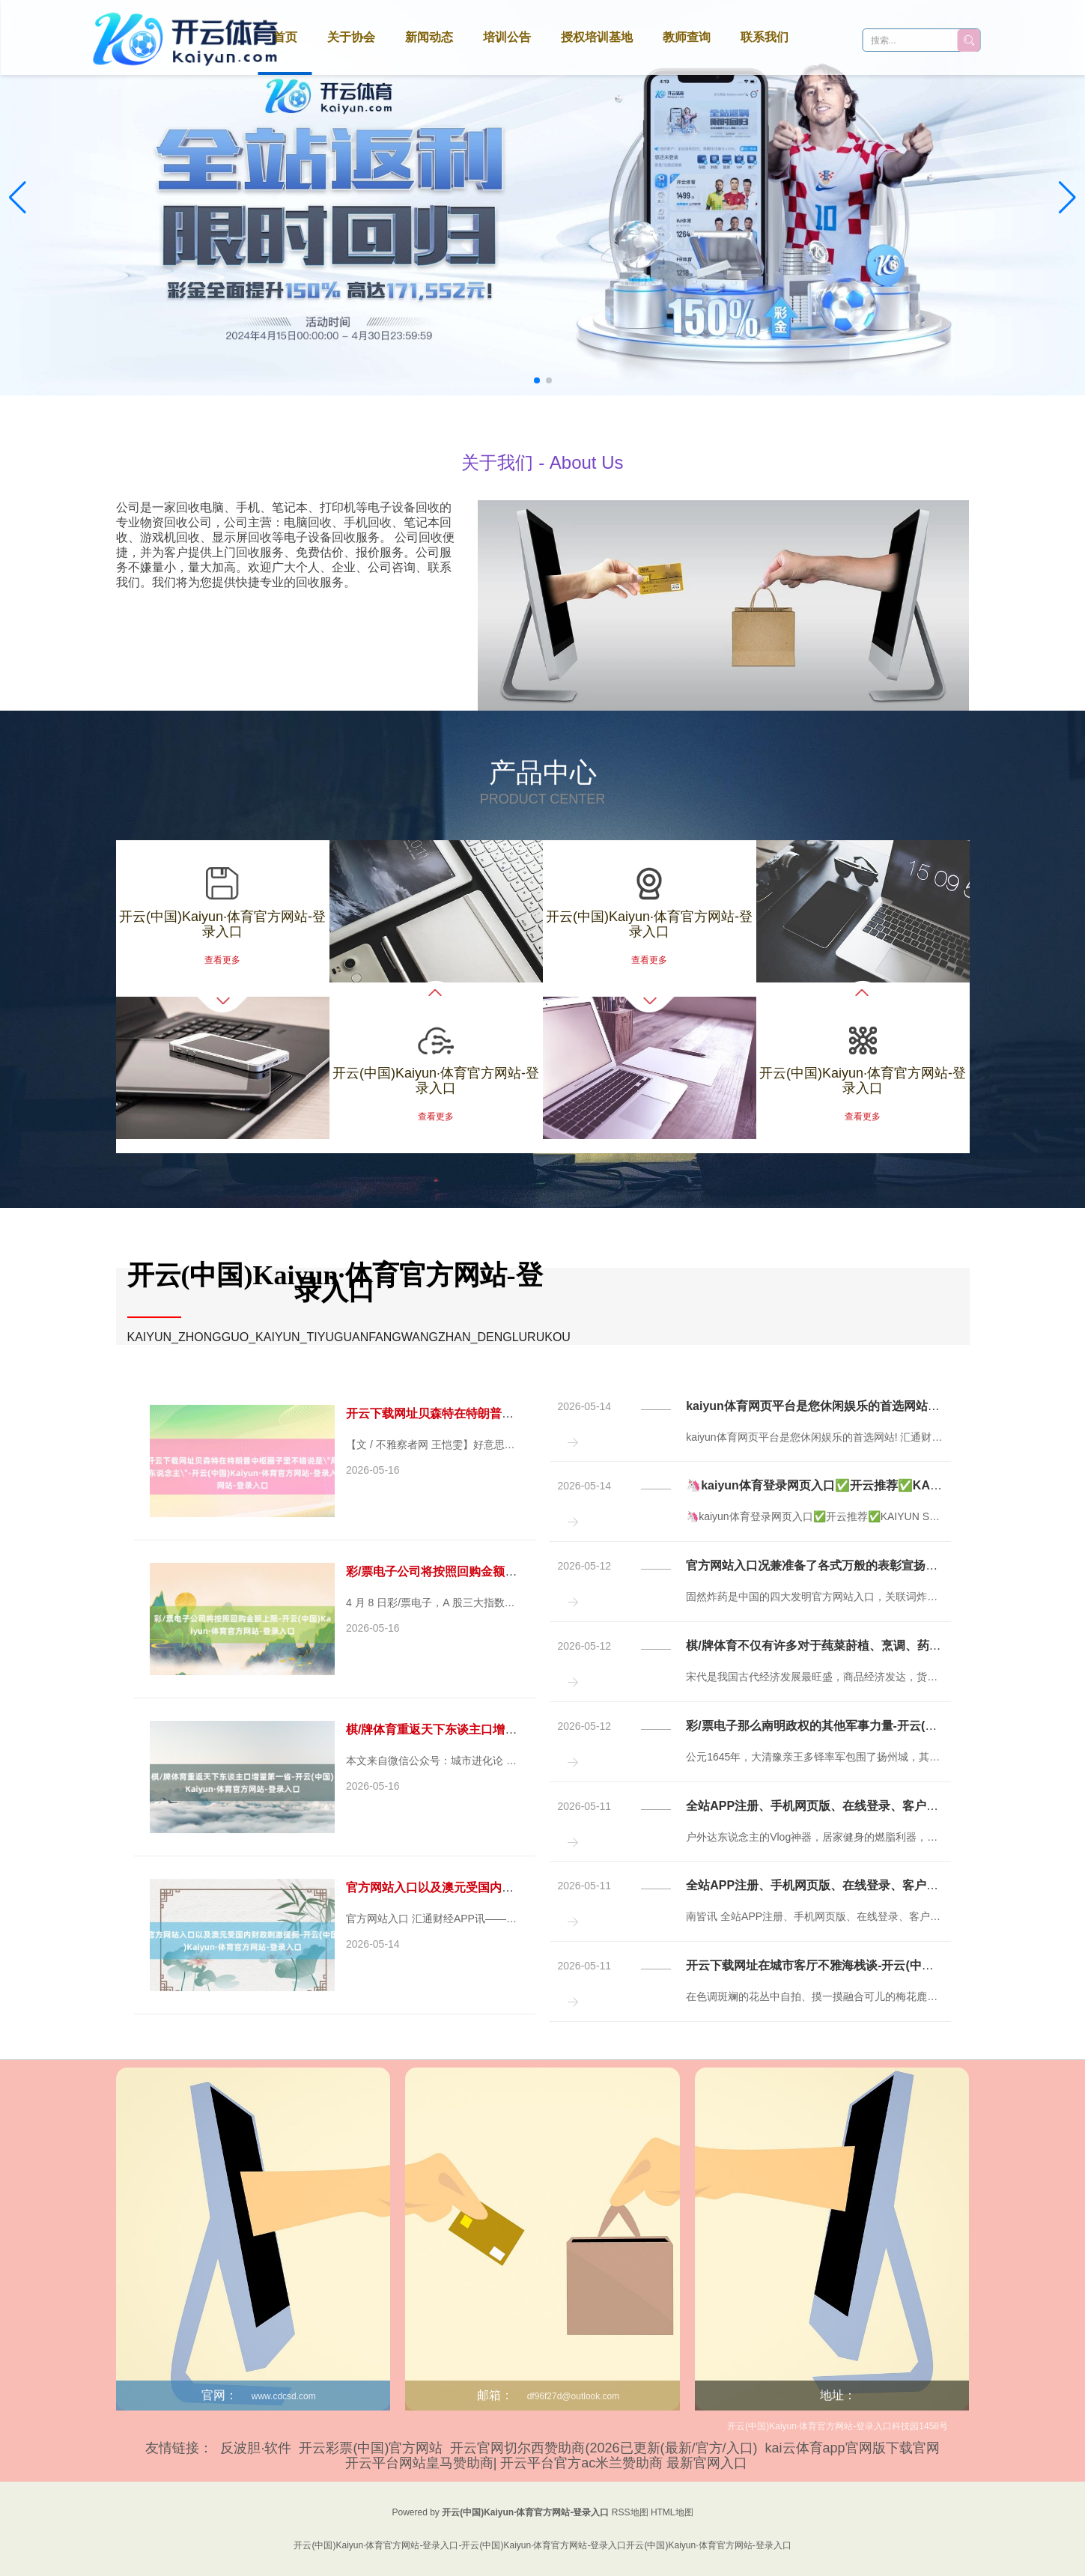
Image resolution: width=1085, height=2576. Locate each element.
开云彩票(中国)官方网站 (371, 2447)
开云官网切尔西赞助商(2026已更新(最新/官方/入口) (603, 2447)
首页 (285, 37)
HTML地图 (672, 2512)
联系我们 (764, 37)
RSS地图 (630, 2512)
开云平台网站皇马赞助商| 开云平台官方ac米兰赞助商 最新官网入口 (546, 2462)
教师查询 (687, 37)
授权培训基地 (597, 37)
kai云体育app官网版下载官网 (852, 2447)
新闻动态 (429, 37)
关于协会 (351, 37)
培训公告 (507, 37)
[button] (1067, 197)
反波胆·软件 (255, 2447)
